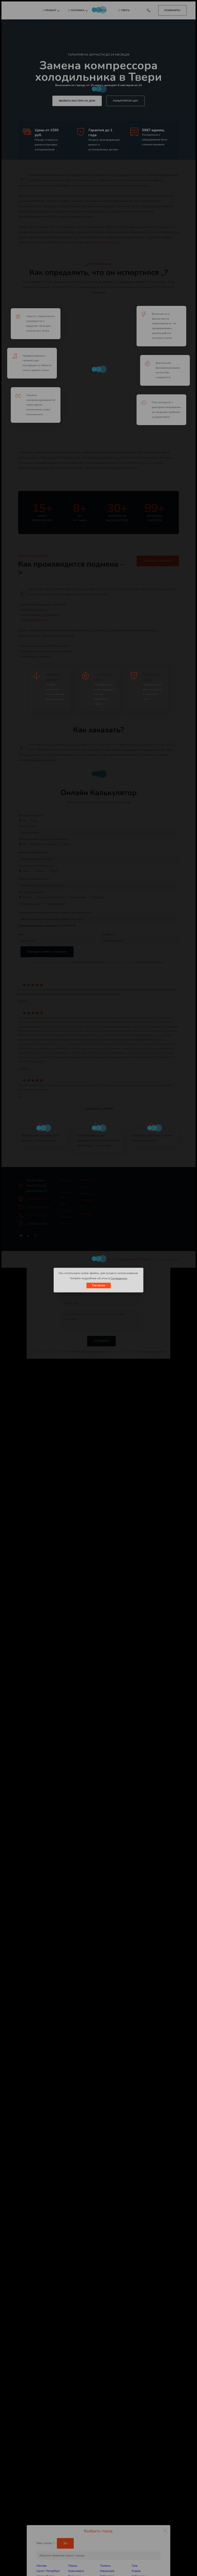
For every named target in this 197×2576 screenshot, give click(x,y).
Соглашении (119, 1275)
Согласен (98, 1282)
